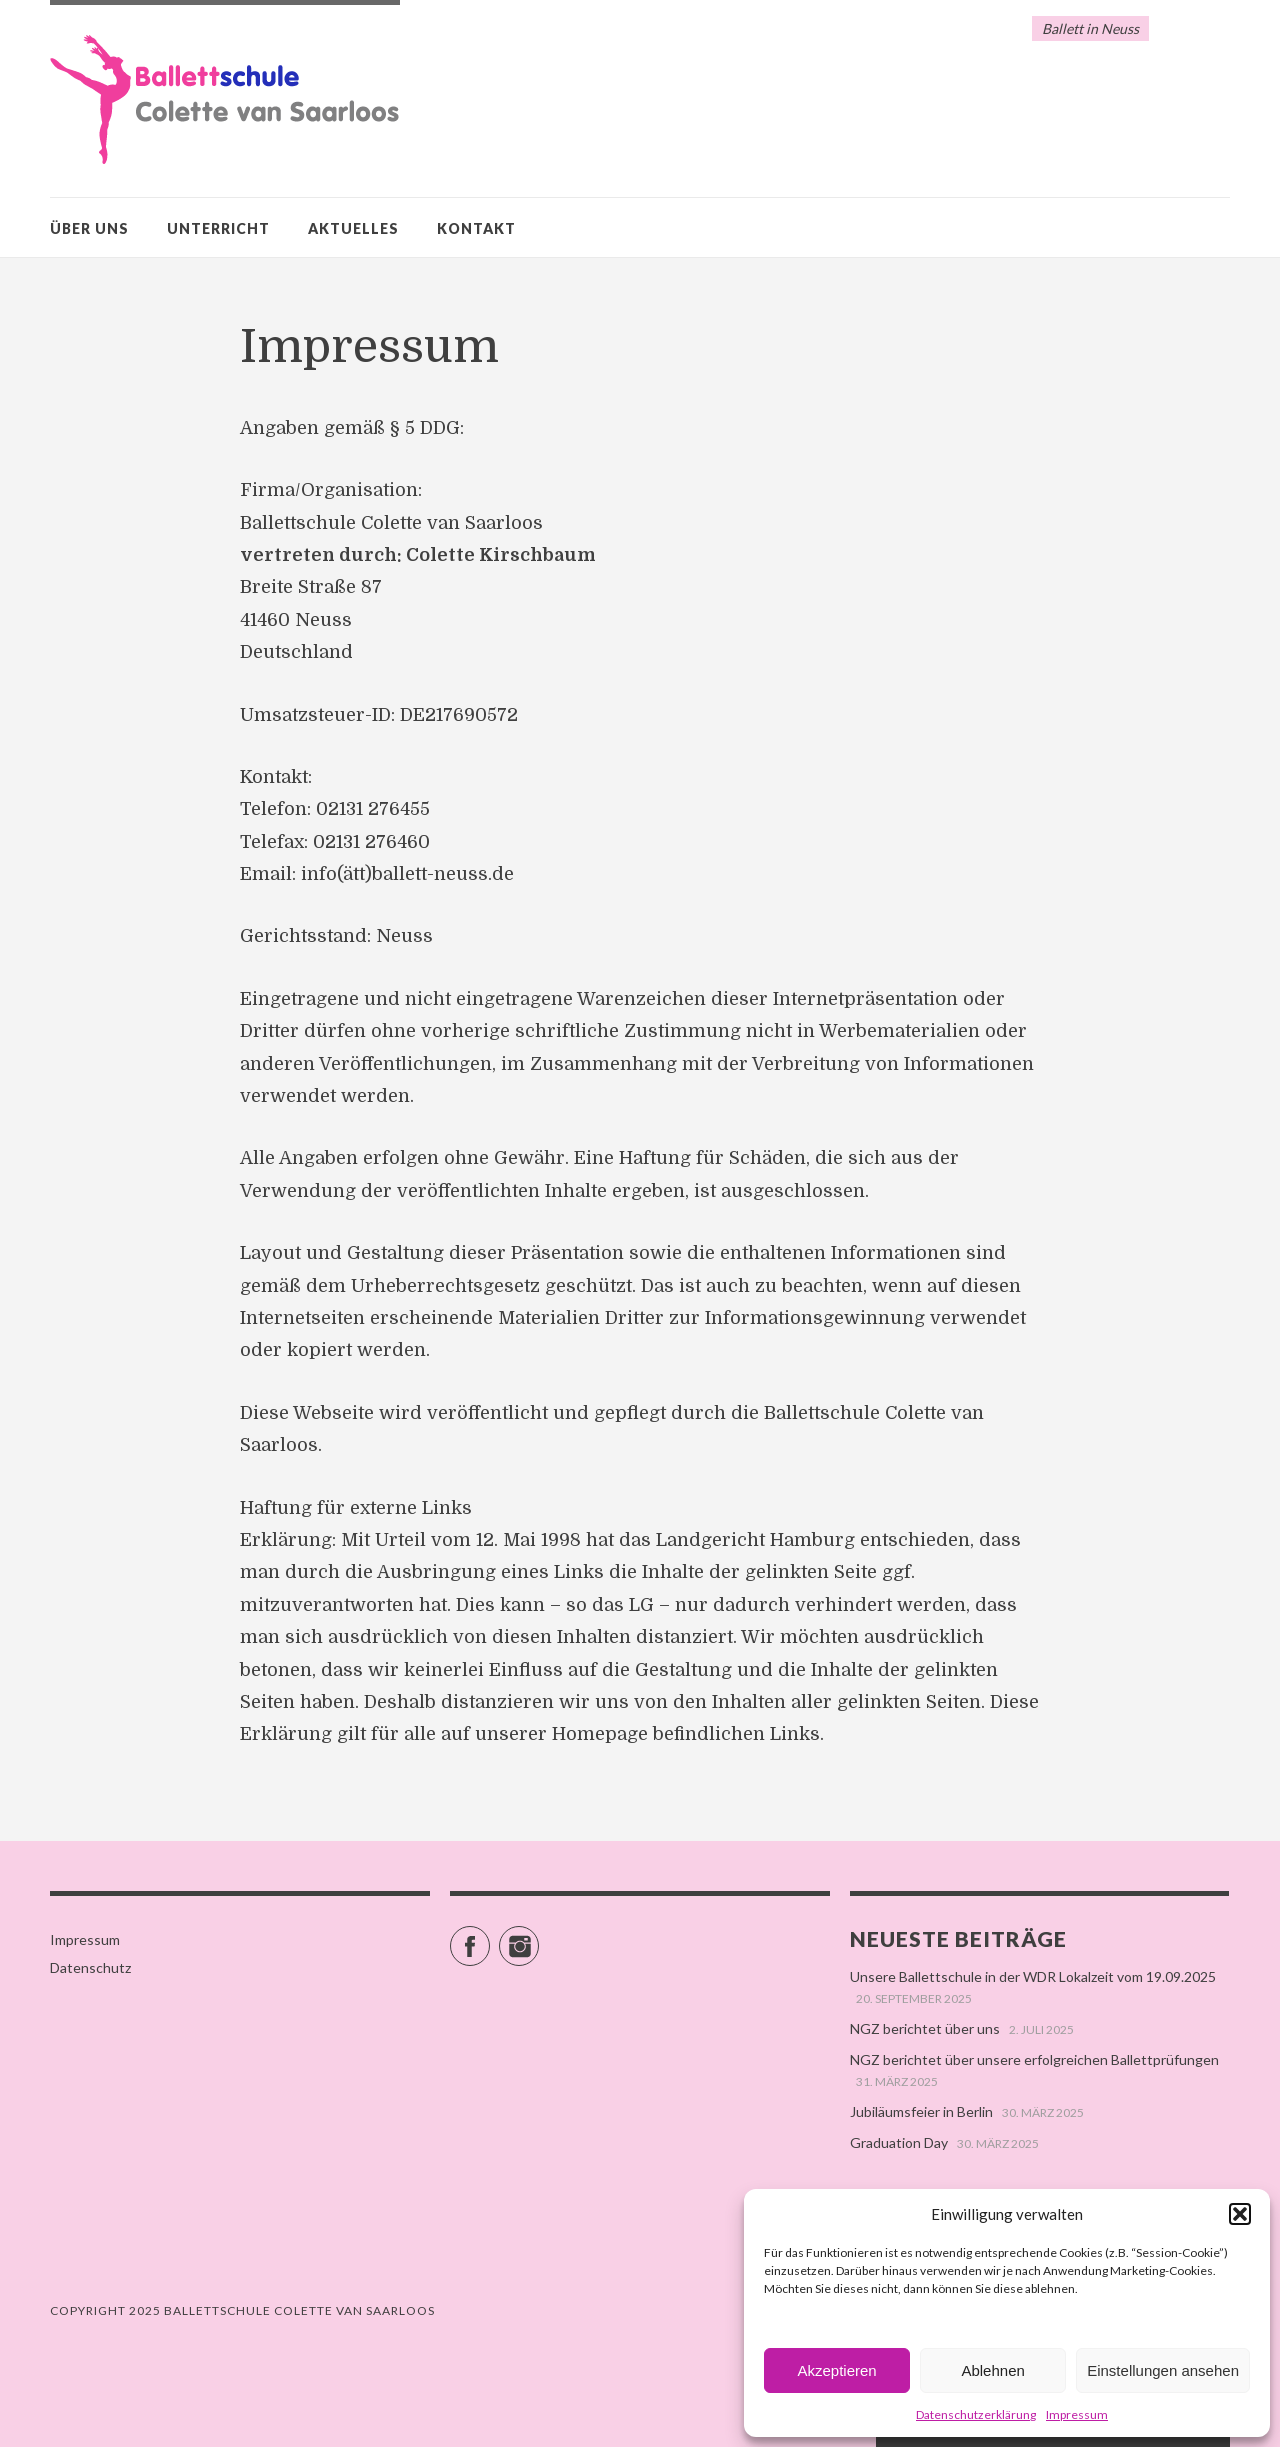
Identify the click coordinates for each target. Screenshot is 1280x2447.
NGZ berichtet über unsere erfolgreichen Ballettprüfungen (1034, 2059)
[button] (1240, 2214)
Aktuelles (353, 228)
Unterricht (218, 228)
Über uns (89, 228)
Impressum (1077, 2414)
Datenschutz (90, 1967)
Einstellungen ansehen (1163, 2370)
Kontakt (476, 228)
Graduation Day (899, 2142)
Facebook (489, 1937)
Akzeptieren (836, 2370)
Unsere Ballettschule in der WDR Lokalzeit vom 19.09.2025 (1033, 1976)
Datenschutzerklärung (976, 2414)
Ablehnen (992, 2370)
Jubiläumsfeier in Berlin (921, 2111)
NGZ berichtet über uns (925, 2028)
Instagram (538, 1937)
